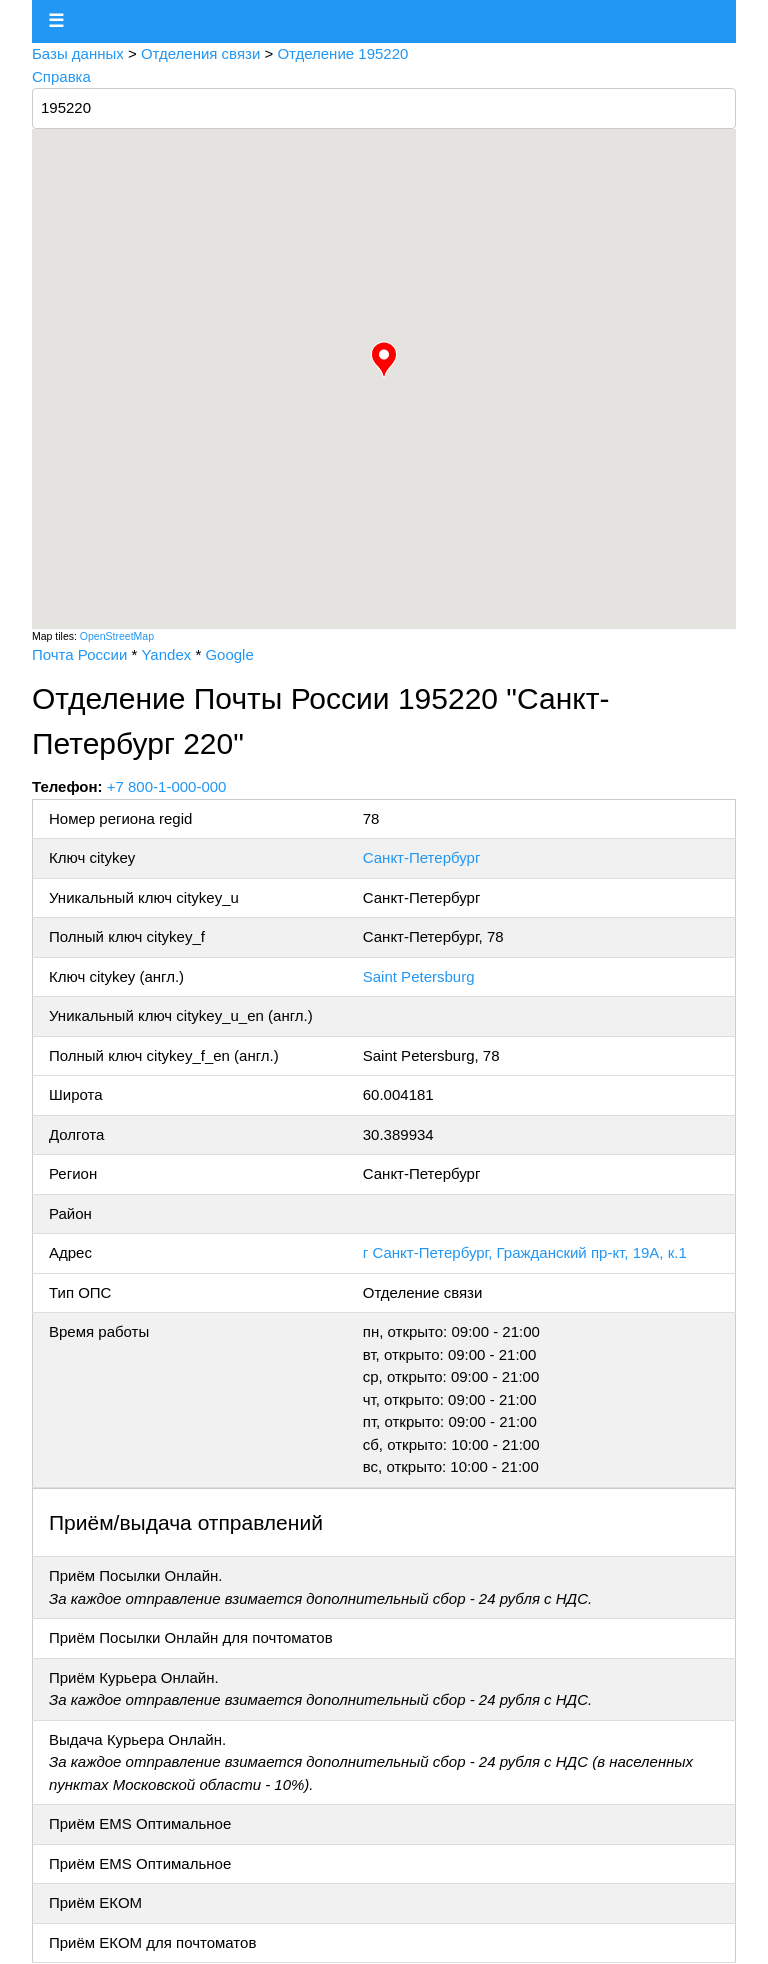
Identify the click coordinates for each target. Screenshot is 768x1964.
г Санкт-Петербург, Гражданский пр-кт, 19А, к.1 (525, 1252)
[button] (384, 360)
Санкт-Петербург (422, 857)
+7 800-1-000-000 (167, 786)
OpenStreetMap (117, 636)
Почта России (79, 654)
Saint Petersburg (419, 976)
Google (229, 654)
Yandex (166, 654)
